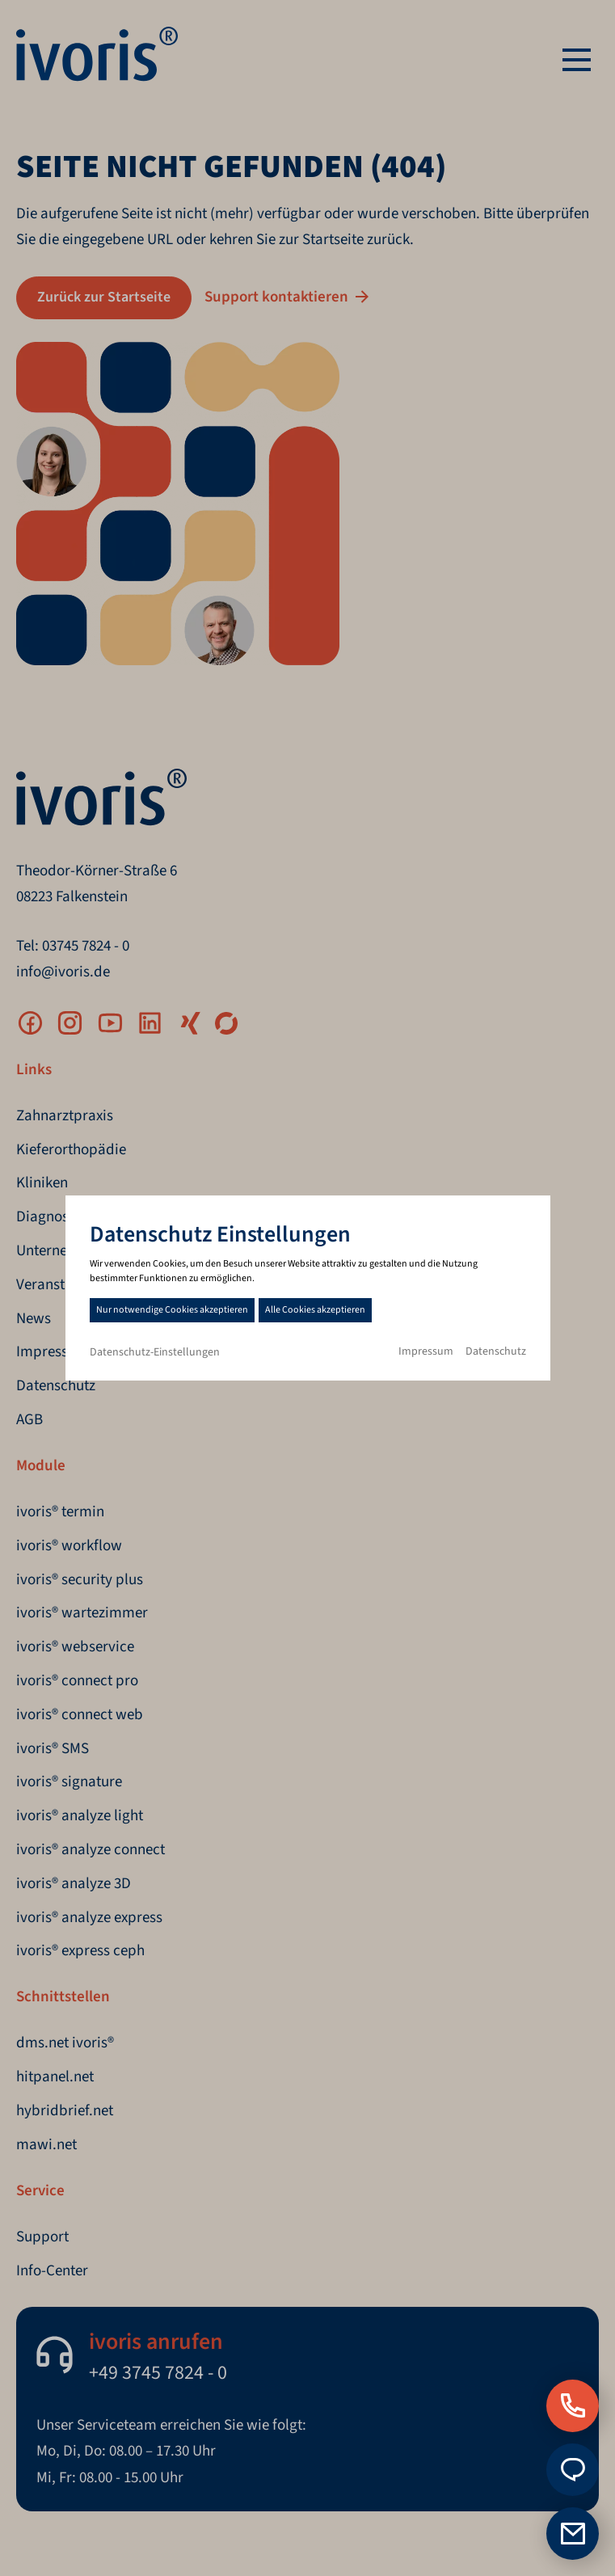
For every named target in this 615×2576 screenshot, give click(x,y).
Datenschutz (495, 1351)
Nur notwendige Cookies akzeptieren (172, 1310)
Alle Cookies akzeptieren (315, 1310)
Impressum (425, 1351)
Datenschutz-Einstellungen (155, 1352)
